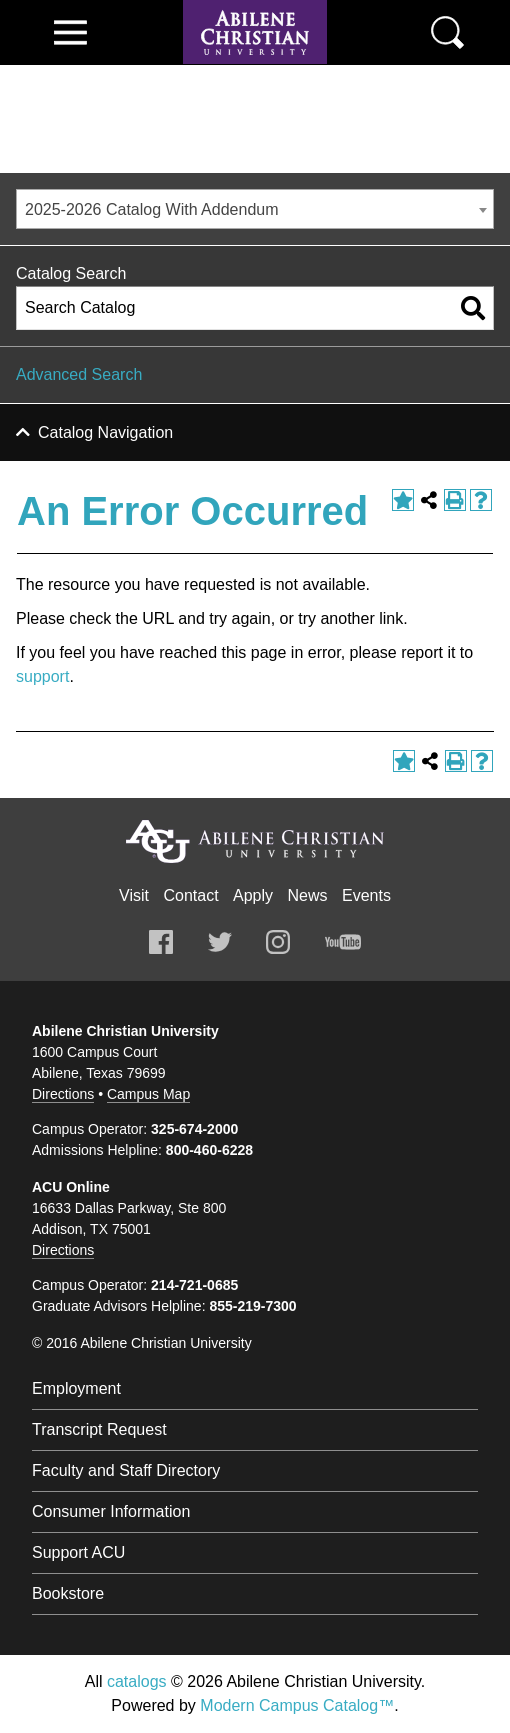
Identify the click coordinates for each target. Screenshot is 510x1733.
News (308, 895)
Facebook (161, 942)
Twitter (220, 942)
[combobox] (255, 209)
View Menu (70, 32)
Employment (76, 1388)
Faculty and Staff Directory (126, 1470)
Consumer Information (111, 1511)
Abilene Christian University (255, 841)
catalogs (137, 1681)
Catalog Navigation (105, 432)
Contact (190, 895)
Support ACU (78, 1552)
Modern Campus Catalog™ (297, 1705)
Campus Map (148, 1094)
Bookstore (68, 1593)
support (42, 676)
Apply (253, 895)
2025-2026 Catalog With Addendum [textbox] (152, 209)
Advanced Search (79, 374)
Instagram (278, 942)
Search (447, 32)
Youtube (343, 942)
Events (366, 895)
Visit (134, 895)
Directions (63, 1094)
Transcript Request (99, 1429)
